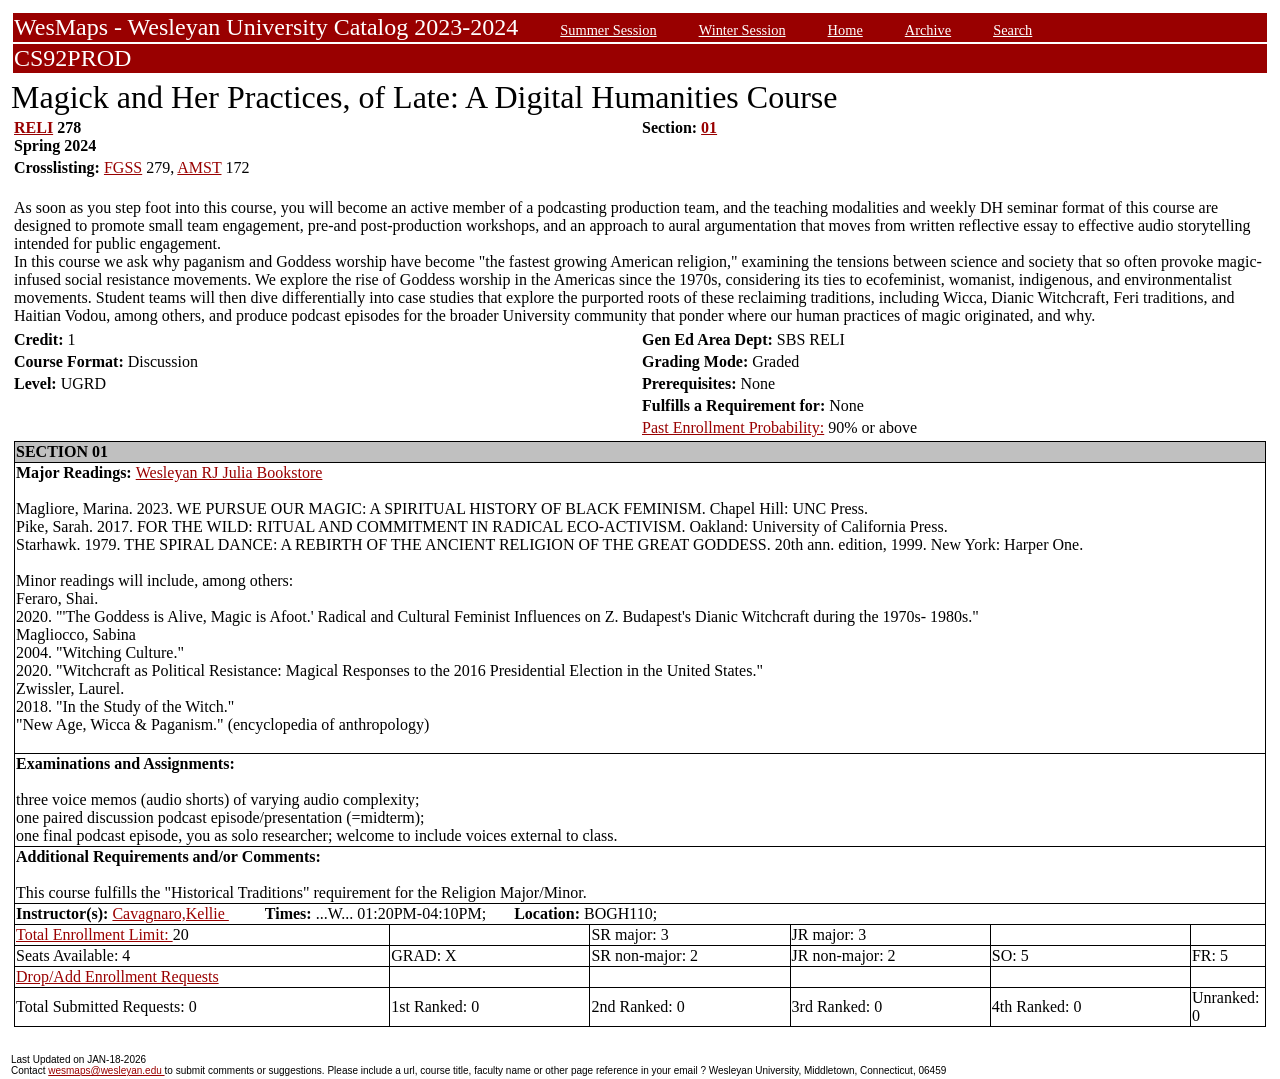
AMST (199, 167)
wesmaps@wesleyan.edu (106, 1070)
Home (845, 30)
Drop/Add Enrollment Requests (117, 976)
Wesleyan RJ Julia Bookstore (229, 472)
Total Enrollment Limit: (94, 934)
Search (1012, 30)
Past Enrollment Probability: (733, 427)
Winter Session (742, 30)
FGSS (123, 167)
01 (709, 127)
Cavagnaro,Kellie (170, 913)
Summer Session (608, 30)
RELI (33, 127)
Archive (928, 30)
